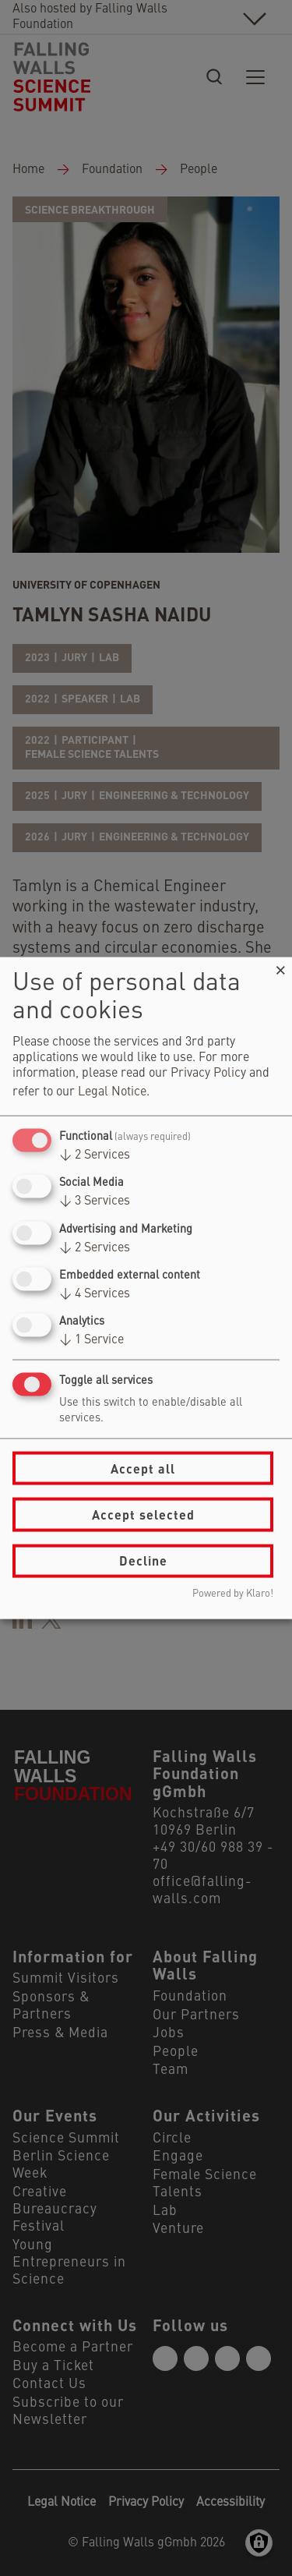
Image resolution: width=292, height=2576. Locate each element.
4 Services (94, 1293)
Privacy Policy (208, 1073)
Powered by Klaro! (232, 1593)
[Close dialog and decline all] (280, 967)
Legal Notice (112, 1092)
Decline (143, 1560)
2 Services (94, 1155)
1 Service (91, 1340)
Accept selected (143, 1514)
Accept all (143, 1468)
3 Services (94, 1201)
